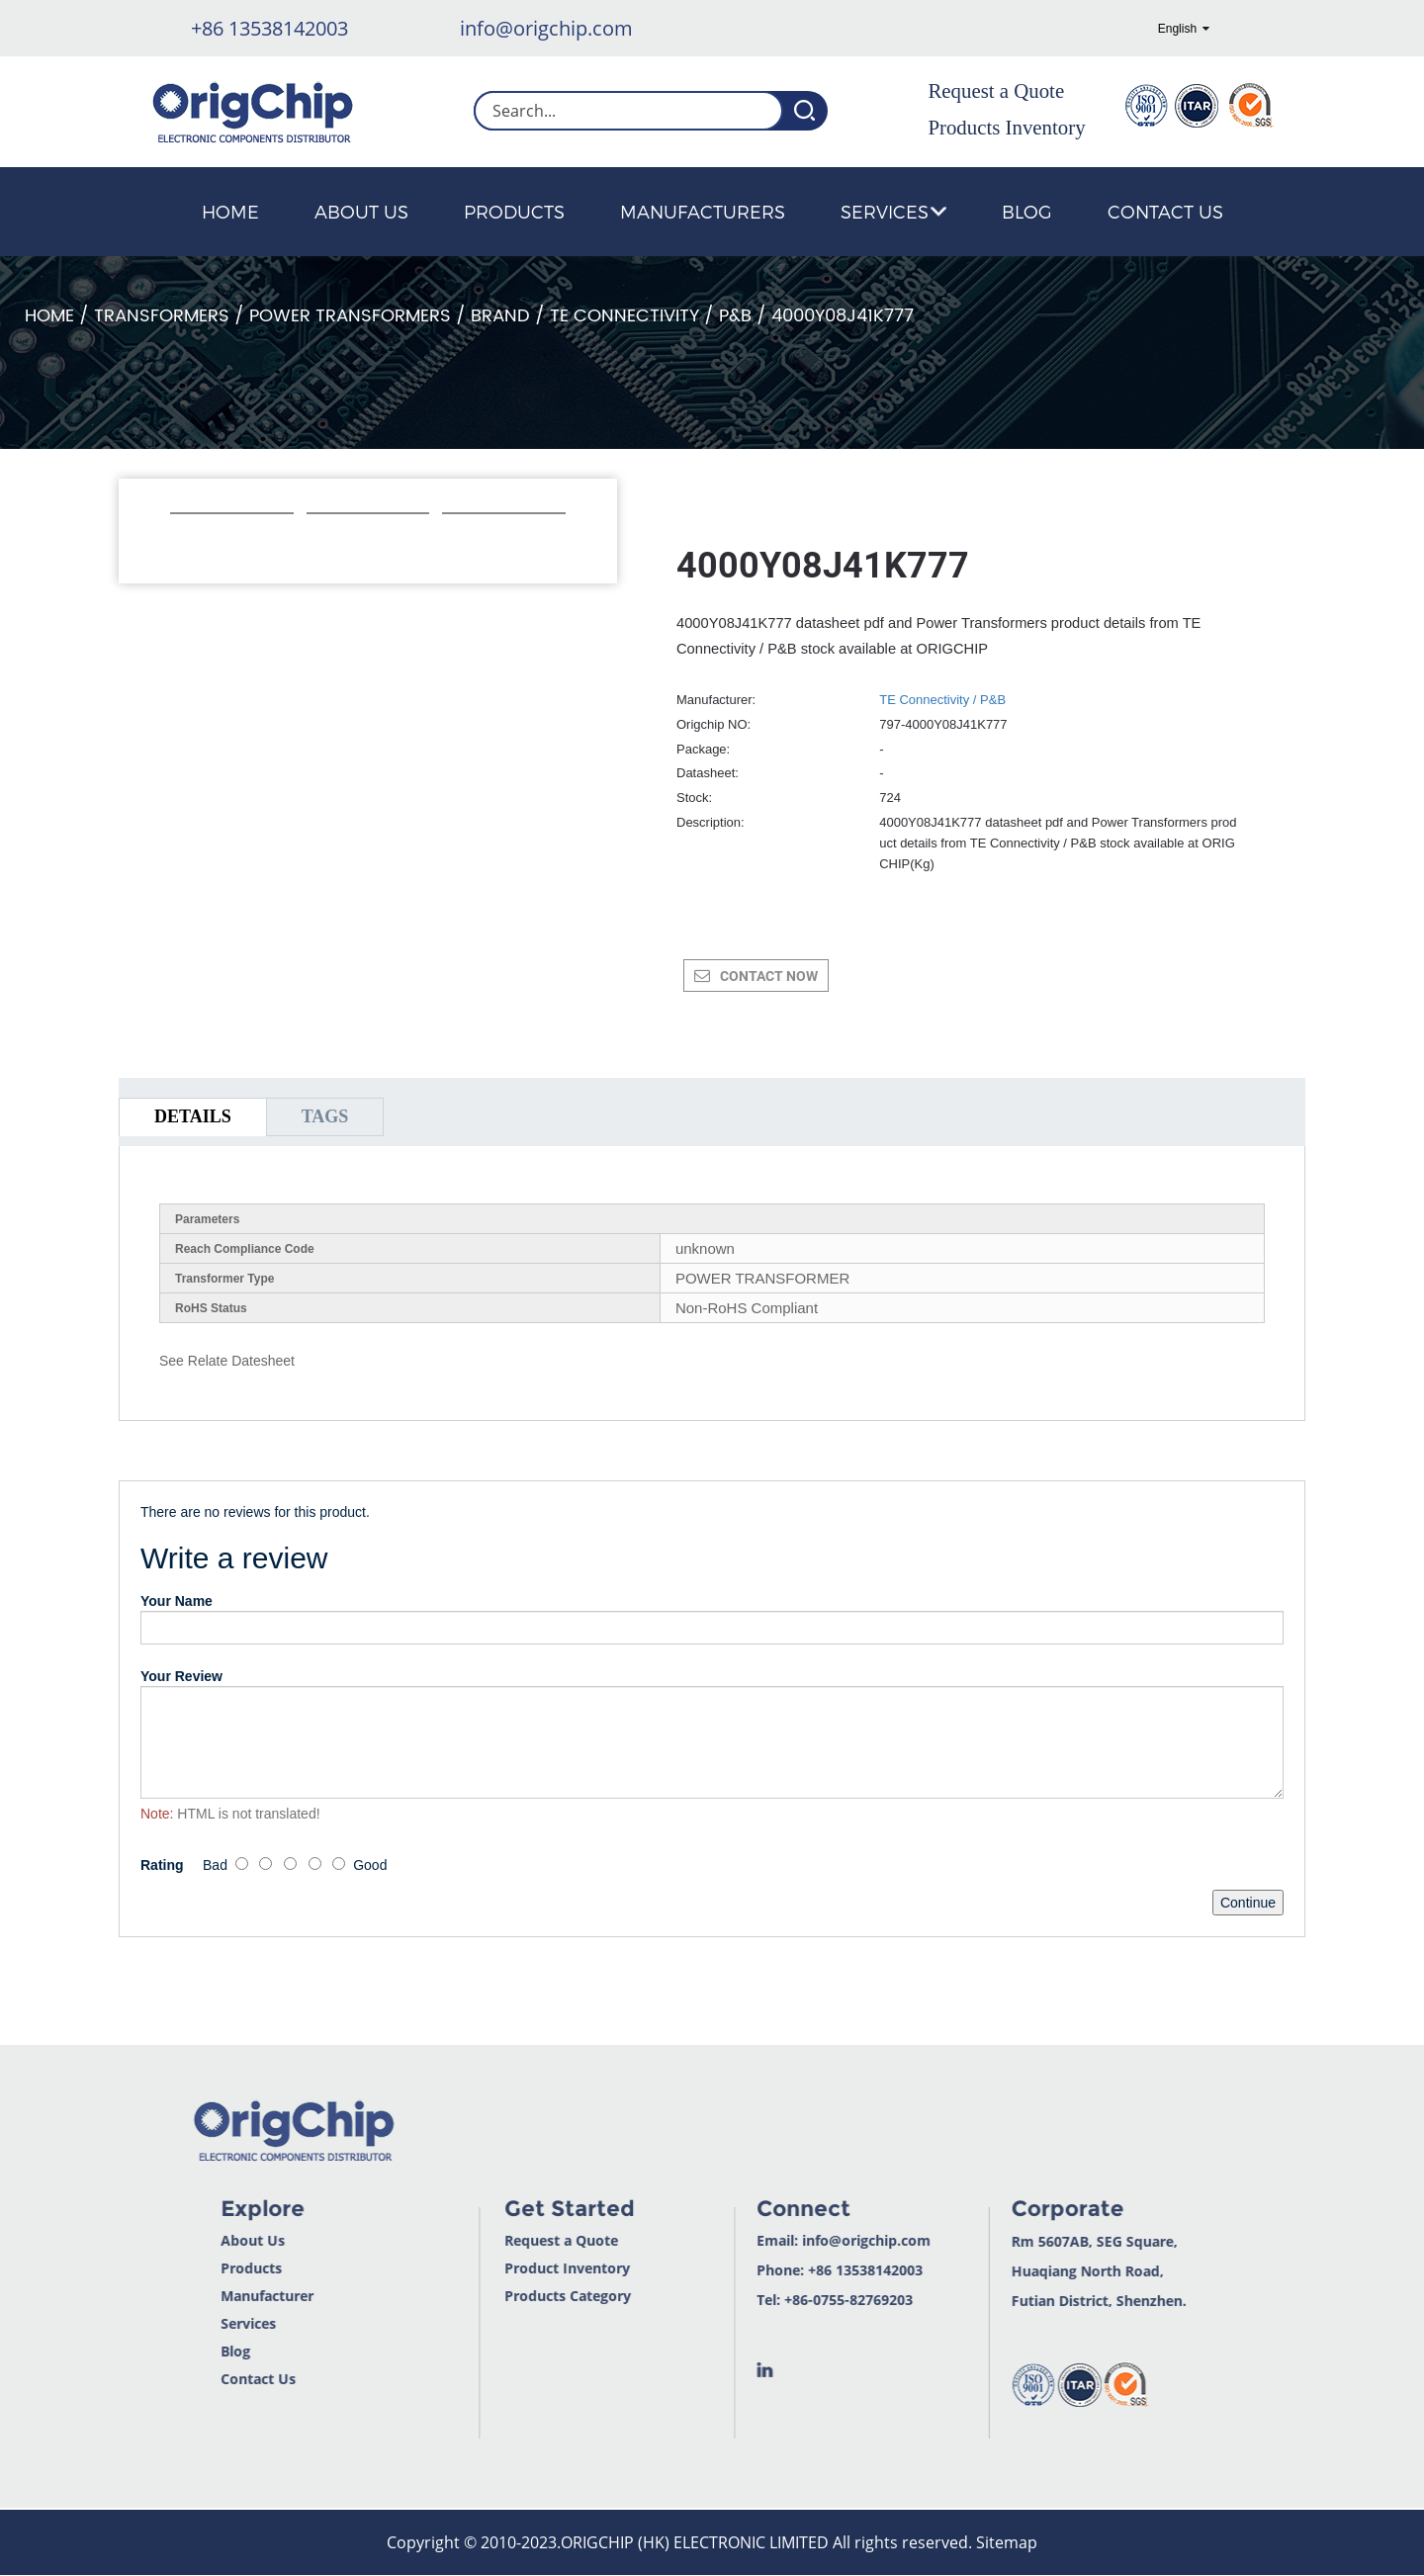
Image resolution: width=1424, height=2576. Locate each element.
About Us (361, 211)
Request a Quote (996, 91)
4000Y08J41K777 (842, 316)
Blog (1027, 211)
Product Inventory (509, 2268)
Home (230, 211)
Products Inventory (1006, 127)
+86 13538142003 (269, 28)
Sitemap (1006, 2542)
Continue (1248, 1902)
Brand (500, 316)
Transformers (161, 316)
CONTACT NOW (769, 976)
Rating (162, 1865)
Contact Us (1165, 211)
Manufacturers (702, 211)
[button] (180, 540)
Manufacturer (206, 2295)
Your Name (176, 1601)
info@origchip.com (546, 28)
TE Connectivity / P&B (651, 316)
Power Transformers (350, 316)
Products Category (509, 2295)
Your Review (181, 1676)
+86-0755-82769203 (790, 2299)
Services (893, 211)
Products (514, 211)
